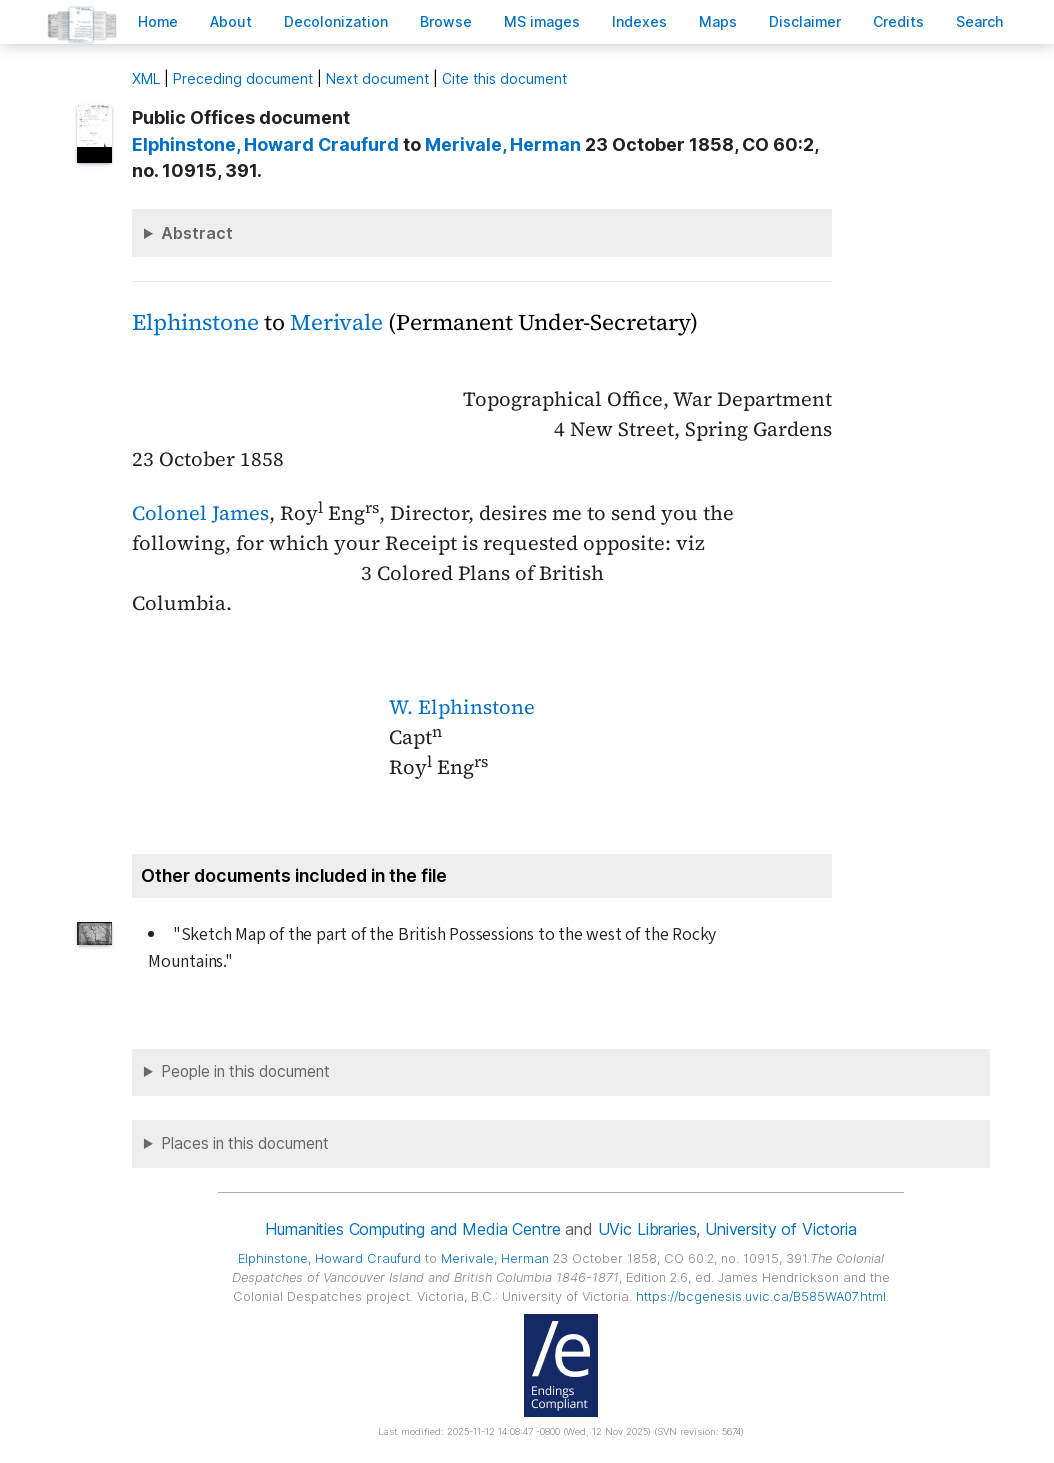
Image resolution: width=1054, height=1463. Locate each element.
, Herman (503, 144)
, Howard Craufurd (265, 144)
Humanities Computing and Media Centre (412, 1229)
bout (231, 21)
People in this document (245, 1071)
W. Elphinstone (462, 707)
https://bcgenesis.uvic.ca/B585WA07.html (761, 1296)
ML (146, 78)
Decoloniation (336, 21)
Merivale (336, 322)
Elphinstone (195, 322)
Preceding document (243, 78)
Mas (718, 21)
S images (542, 21)
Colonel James (200, 513)
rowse (446, 21)
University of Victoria (780, 1229)
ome (158, 21)
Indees (639, 21)
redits (898, 21)
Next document (377, 78)
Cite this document (504, 78)
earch (980, 21)
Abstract (197, 233)
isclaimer (805, 21)
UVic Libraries (647, 1229)
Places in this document (245, 1143)
